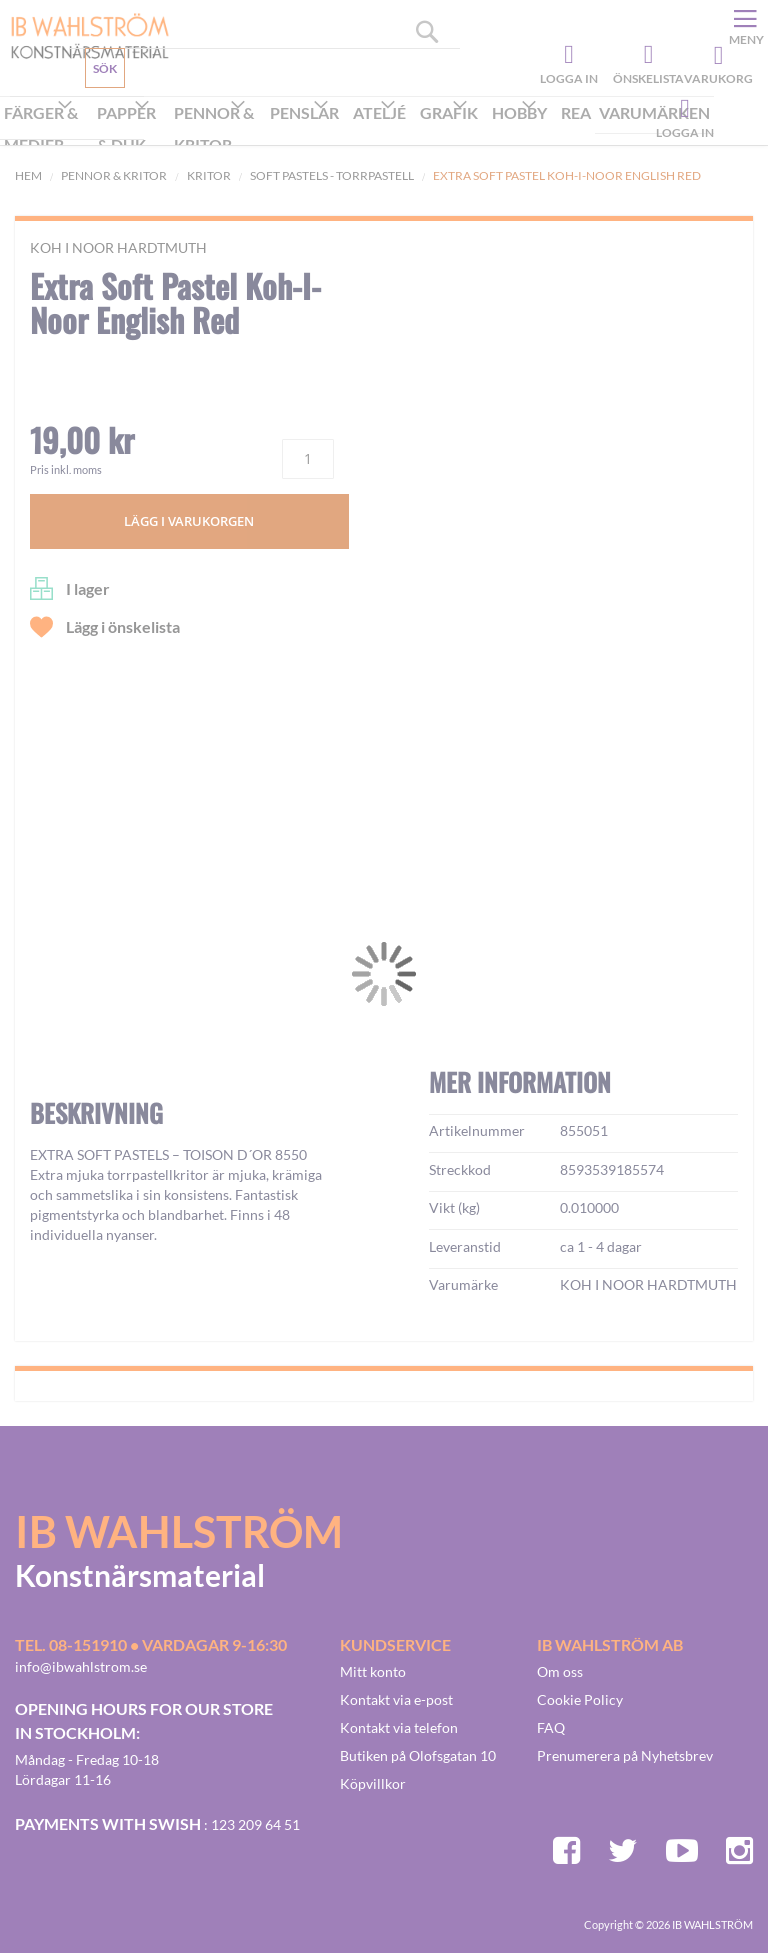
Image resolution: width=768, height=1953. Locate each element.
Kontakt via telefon (399, 1727)
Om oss (560, 1671)
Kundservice (87, 114)
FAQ (551, 1727)
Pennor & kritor (114, 175)
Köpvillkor (373, 1783)
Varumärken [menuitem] (654, 112)
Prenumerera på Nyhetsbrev (625, 1755)
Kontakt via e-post (396, 1699)
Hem (28, 175)
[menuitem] (46, 131)
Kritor (209, 175)
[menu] (357, 130)
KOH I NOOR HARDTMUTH (118, 247)
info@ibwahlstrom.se (81, 1666)
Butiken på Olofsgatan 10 (418, 1755)
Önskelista (646, 55)
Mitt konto (373, 1671)
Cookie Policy (580, 1699)
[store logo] (82, 35)
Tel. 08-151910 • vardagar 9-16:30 (151, 1644)
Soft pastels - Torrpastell (332, 175)
